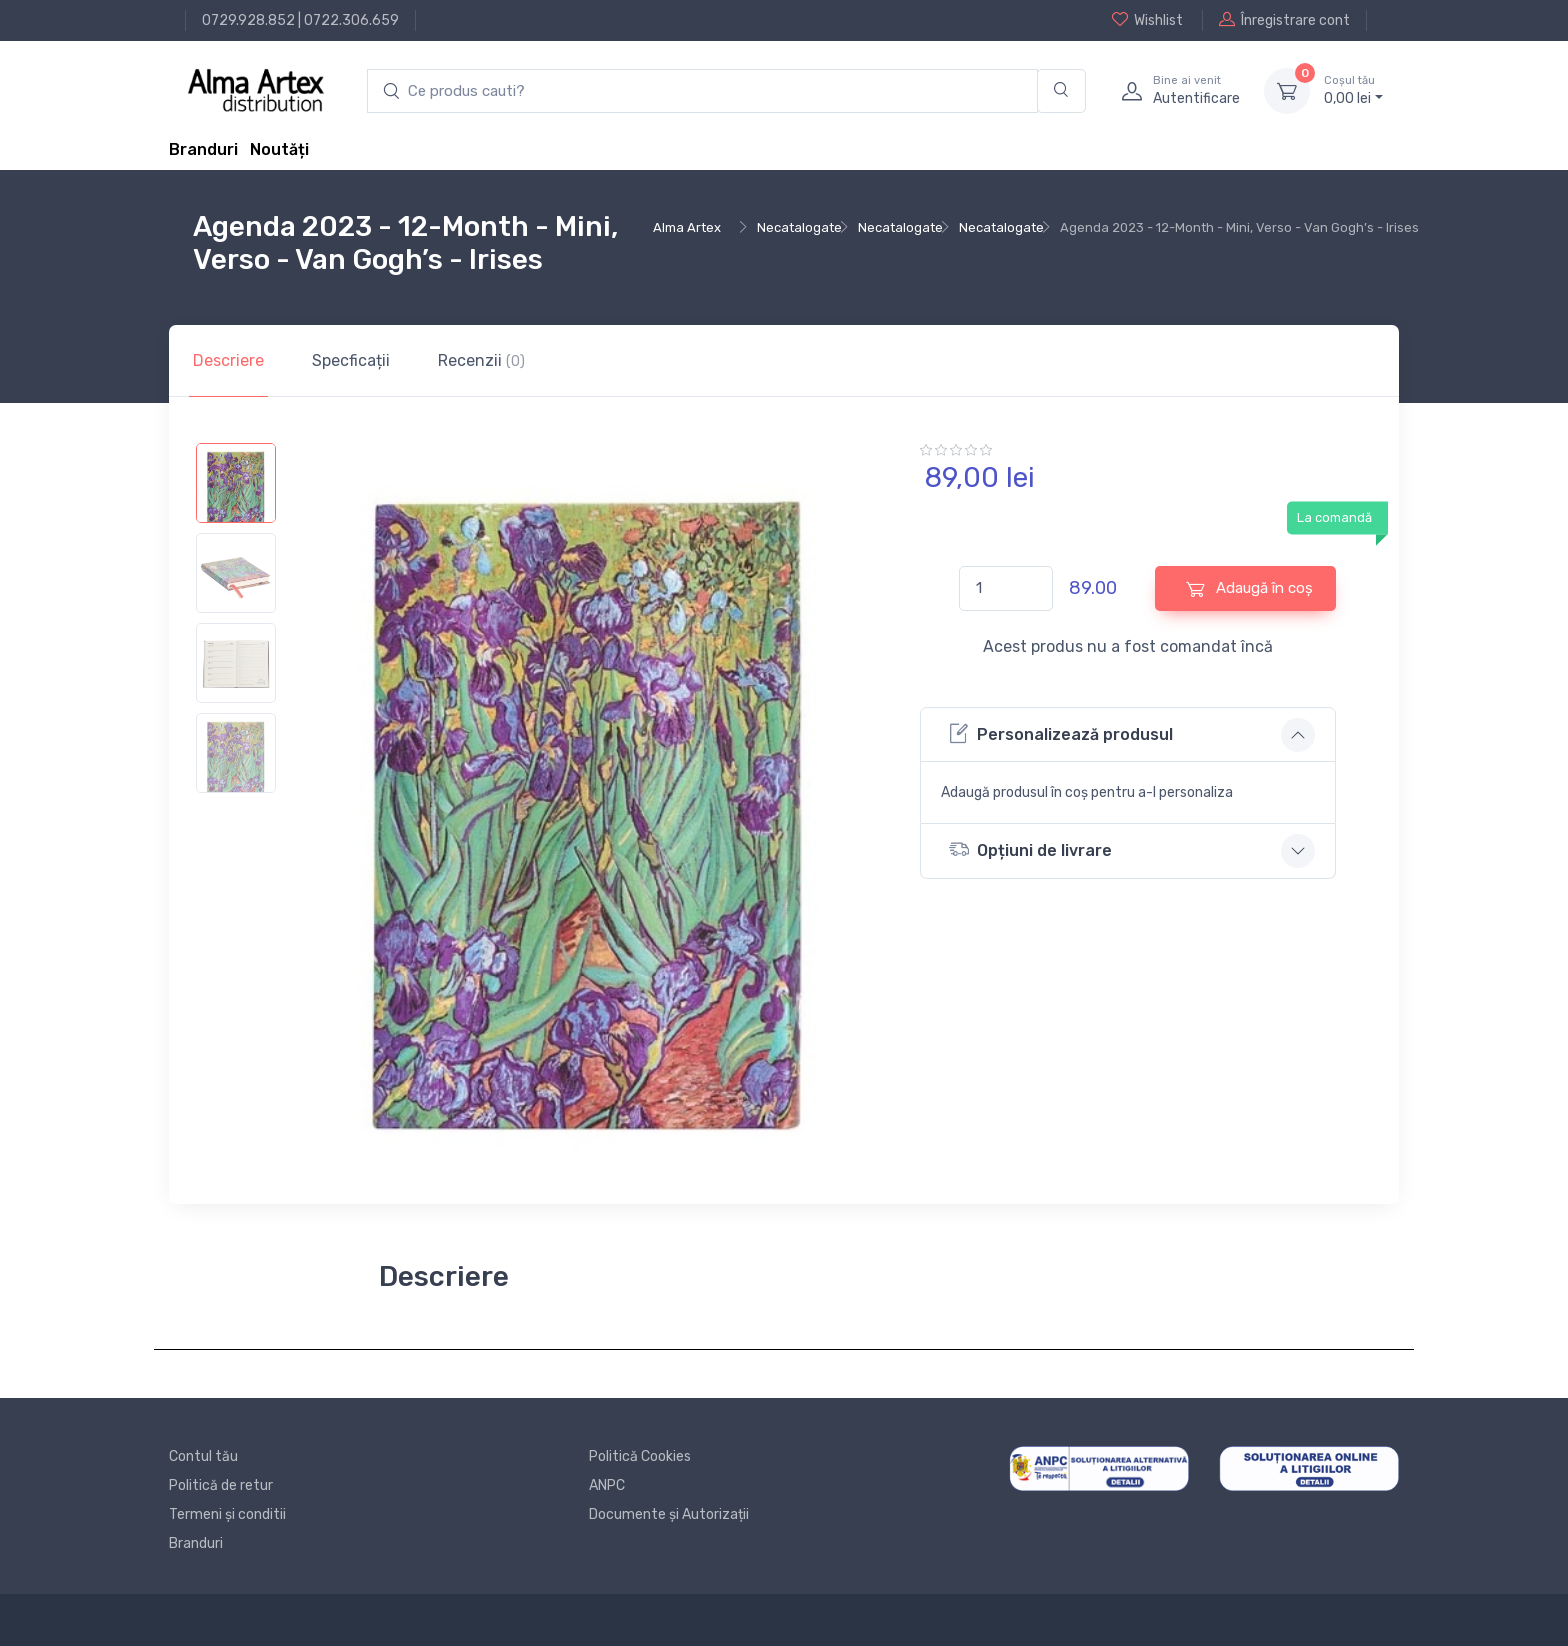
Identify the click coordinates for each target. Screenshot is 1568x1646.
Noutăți (279, 149)
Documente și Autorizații (669, 1514)
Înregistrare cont (1284, 20)
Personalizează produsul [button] (1061, 733)
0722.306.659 (351, 20)
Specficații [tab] (351, 360)
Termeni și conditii (227, 1514)
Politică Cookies (640, 1456)
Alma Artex (687, 227)
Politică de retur (221, 1485)
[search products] (702, 91)
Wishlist (1147, 20)
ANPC (607, 1485)
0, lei (1353, 90)
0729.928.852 (248, 20)
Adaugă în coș (1249, 588)
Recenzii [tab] (481, 360)
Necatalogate (799, 227)
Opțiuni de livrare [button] (1030, 849)
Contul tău (203, 1456)
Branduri (203, 149)
